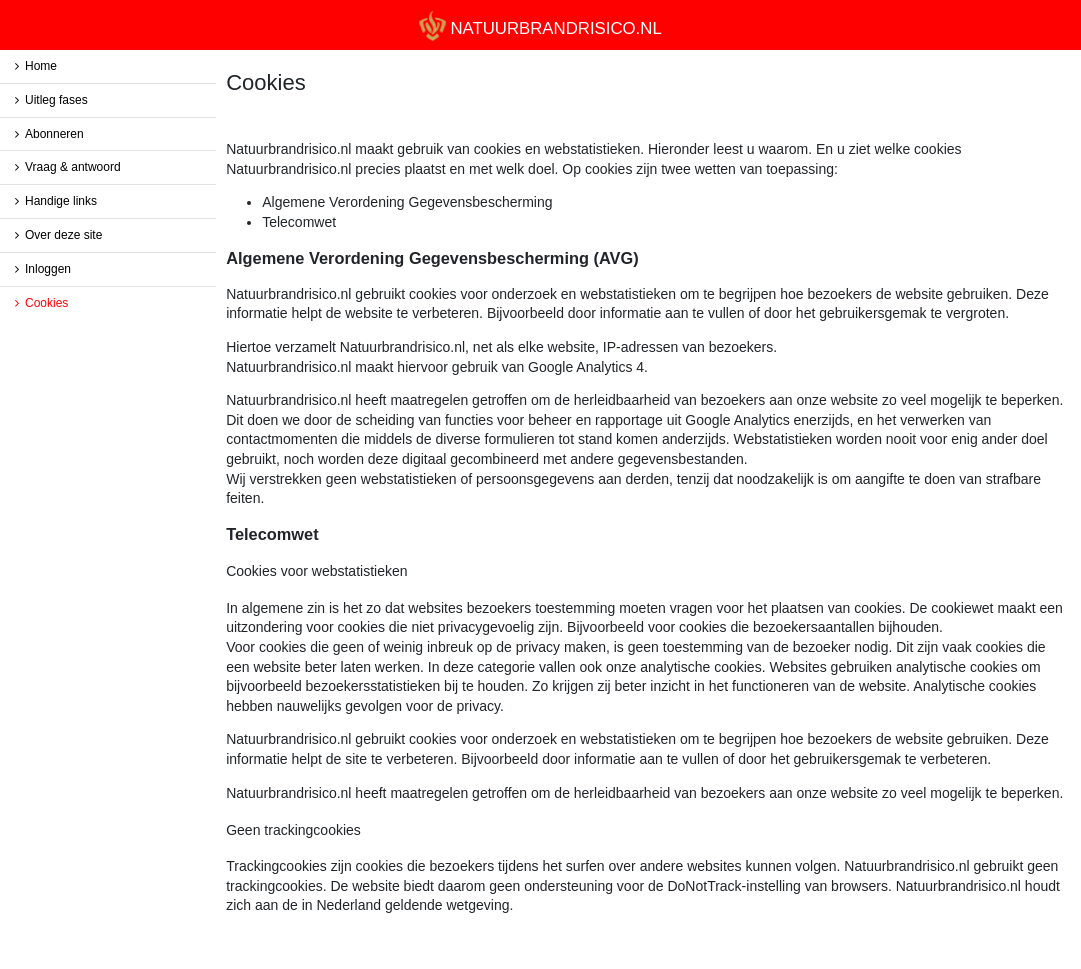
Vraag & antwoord (73, 167)
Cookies (46, 303)
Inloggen (48, 269)
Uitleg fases (56, 100)
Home (41, 66)
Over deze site (63, 235)
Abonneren (54, 134)
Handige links (61, 201)
